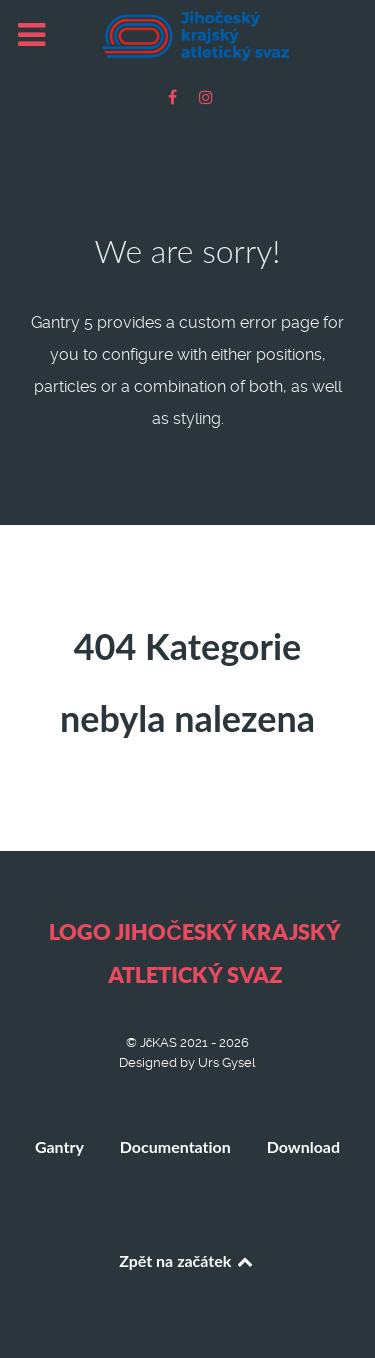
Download (303, 1146)
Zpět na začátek (187, 1260)
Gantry (59, 1146)
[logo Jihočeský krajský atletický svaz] (187, 36)
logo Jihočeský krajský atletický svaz (195, 953)
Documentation (175, 1146)
